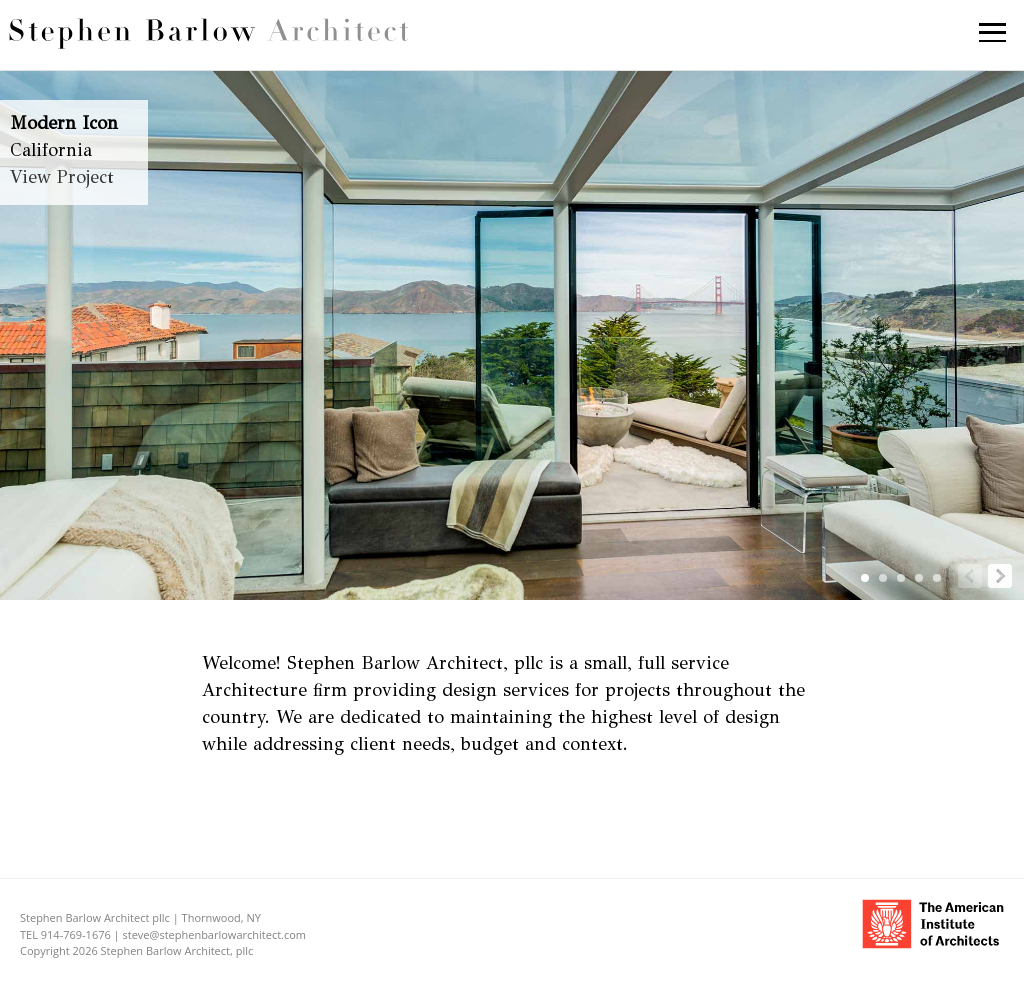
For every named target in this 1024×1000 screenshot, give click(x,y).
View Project (62, 177)
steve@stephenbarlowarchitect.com (215, 934)
